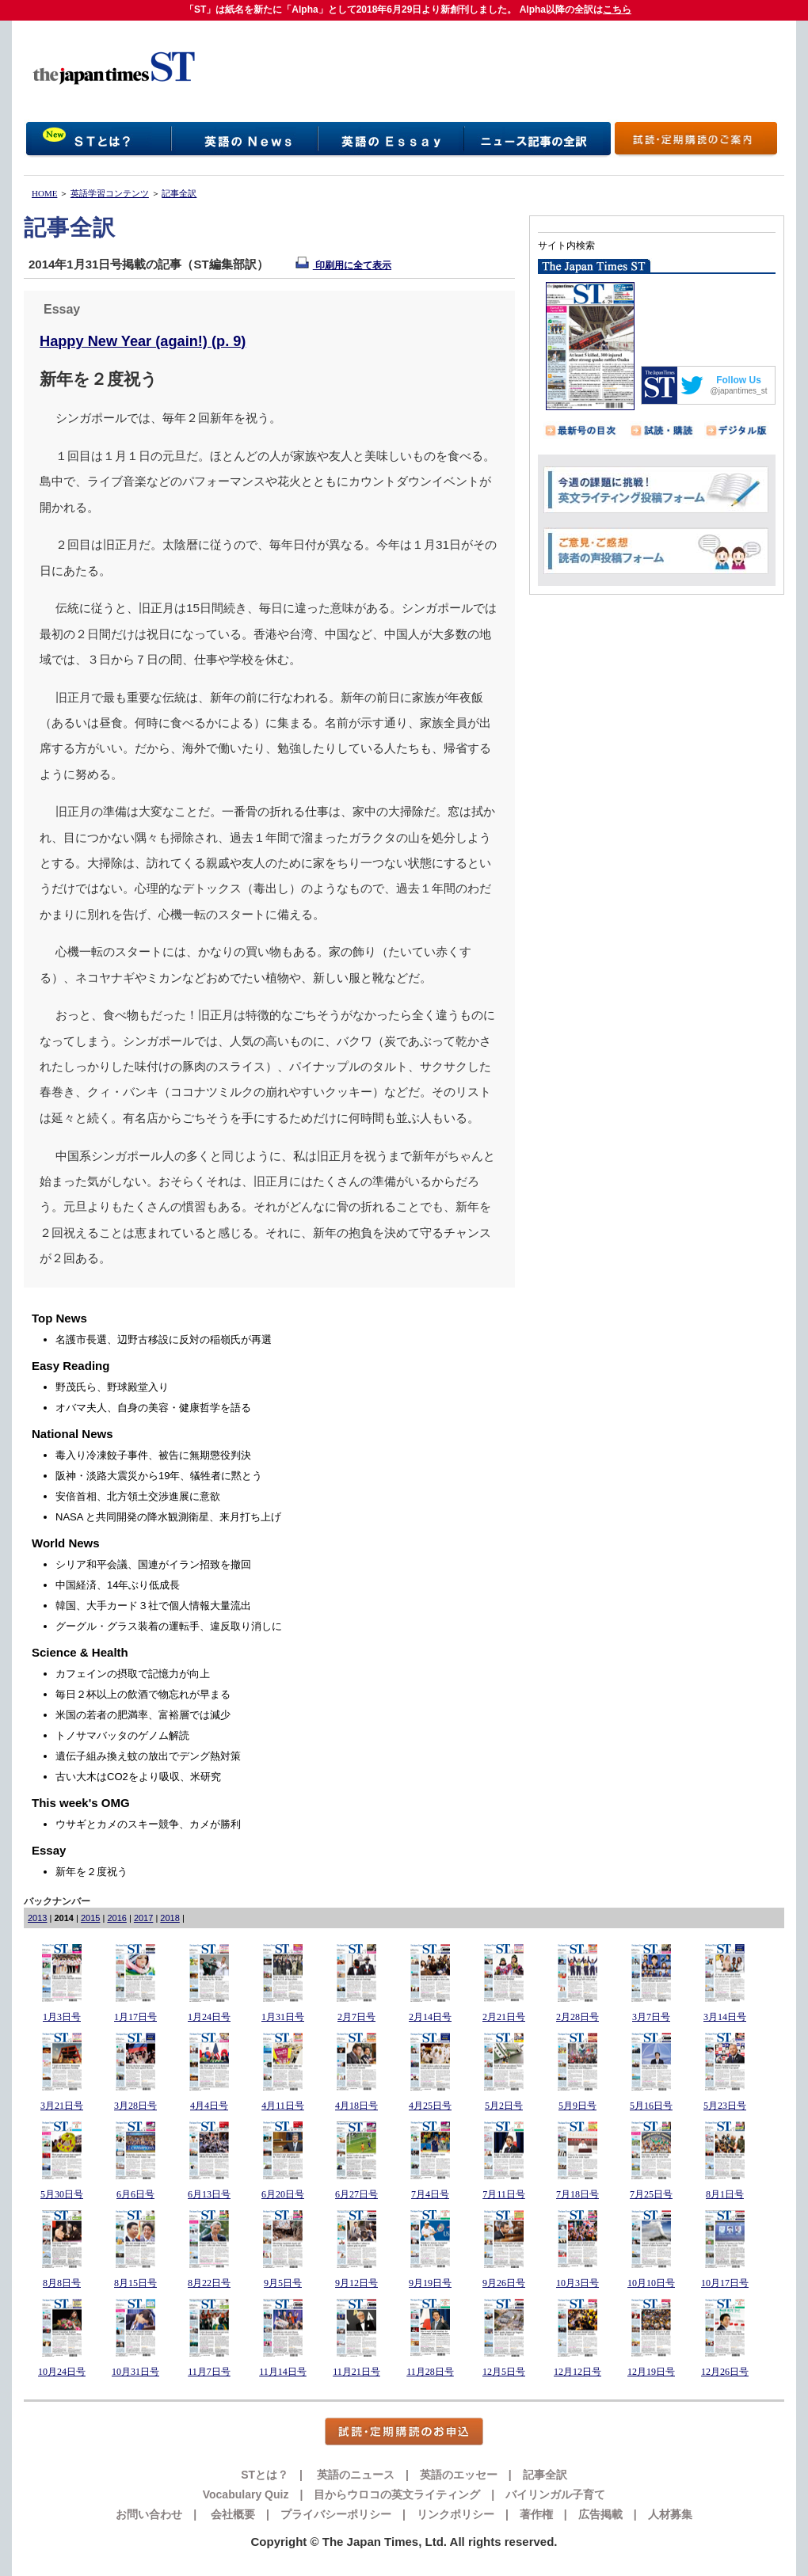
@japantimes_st (739, 390)
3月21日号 (61, 2105)
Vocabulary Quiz (246, 2494)
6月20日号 (282, 2194)
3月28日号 (135, 2105)
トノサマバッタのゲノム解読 (122, 1735)
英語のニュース (354, 2474)
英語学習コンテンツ (110, 193)
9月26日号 (503, 2283)
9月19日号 (430, 2283)
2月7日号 (356, 2016)
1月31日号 (282, 2016)
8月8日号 (62, 2283)
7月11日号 (503, 2194)
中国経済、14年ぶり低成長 (117, 1585)
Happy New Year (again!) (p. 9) (143, 341)
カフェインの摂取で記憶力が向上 (132, 1674)
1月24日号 (209, 2016)
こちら (617, 9)
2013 (37, 1918)
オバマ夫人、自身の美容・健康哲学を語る (153, 1408)
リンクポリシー (455, 2514)
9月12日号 (356, 2283)
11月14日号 (283, 2371)
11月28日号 (430, 2371)
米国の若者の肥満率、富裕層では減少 (143, 1715)
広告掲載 (600, 2514)
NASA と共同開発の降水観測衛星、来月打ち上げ (168, 1517)
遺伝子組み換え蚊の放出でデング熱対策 (148, 1756)
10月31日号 (135, 2371)
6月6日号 (135, 2194)
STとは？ (264, 2474)
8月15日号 (135, 2283)
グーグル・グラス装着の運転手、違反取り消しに (168, 1626)
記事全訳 (179, 193)
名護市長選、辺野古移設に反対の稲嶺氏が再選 (163, 1339)
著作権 (536, 2514)
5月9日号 (577, 2105)
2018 (169, 1918)
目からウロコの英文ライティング (397, 2494)
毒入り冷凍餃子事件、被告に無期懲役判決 (153, 1455)
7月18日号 (577, 2194)
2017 (143, 1918)
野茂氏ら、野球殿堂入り (112, 1387)
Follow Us (738, 380)
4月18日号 (356, 2105)
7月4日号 (430, 2194)
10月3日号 (577, 2283)
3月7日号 (651, 2016)
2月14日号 (430, 2016)
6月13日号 (209, 2194)
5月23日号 (724, 2105)
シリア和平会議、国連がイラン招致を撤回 (153, 1564)
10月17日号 (725, 2283)
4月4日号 (209, 2105)
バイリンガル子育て (555, 2494)
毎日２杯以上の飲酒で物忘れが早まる (143, 1694)
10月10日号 (651, 2283)
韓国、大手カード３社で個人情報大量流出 (153, 1605)
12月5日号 (503, 2371)
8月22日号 (209, 2283)
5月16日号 (651, 2105)
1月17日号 (135, 2016)
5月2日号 (504, 2105)
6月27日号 (356, 2194)
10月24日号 (62, 2371)
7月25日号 (651, 2194)
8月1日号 (725, 2194)
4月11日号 (282, 2105)
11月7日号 (209, 2371)
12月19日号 (651, 2371)
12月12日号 (577, 2371)
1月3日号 (62, 2016)
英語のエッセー (458, 2474)
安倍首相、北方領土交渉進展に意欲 (137, 1496)
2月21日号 (503, 2016)
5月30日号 (61, 2194)
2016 (116, 1918)
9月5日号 (283, 2283)
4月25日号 (430, 2105)
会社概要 (231, 2514)
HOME (44, 193)
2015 (90, 1918)
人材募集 (670, 2514)
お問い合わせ (149, 2514)
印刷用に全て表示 (343, 265)
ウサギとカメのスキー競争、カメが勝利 (148, 1824)
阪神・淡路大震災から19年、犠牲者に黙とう (158, 1476)
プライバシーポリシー (335, 2514)
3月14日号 (724, 2016)
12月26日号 (725, 2371)
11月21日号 (356, 2371)
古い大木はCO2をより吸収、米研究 (138, 1777)
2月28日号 (577, 2016)
